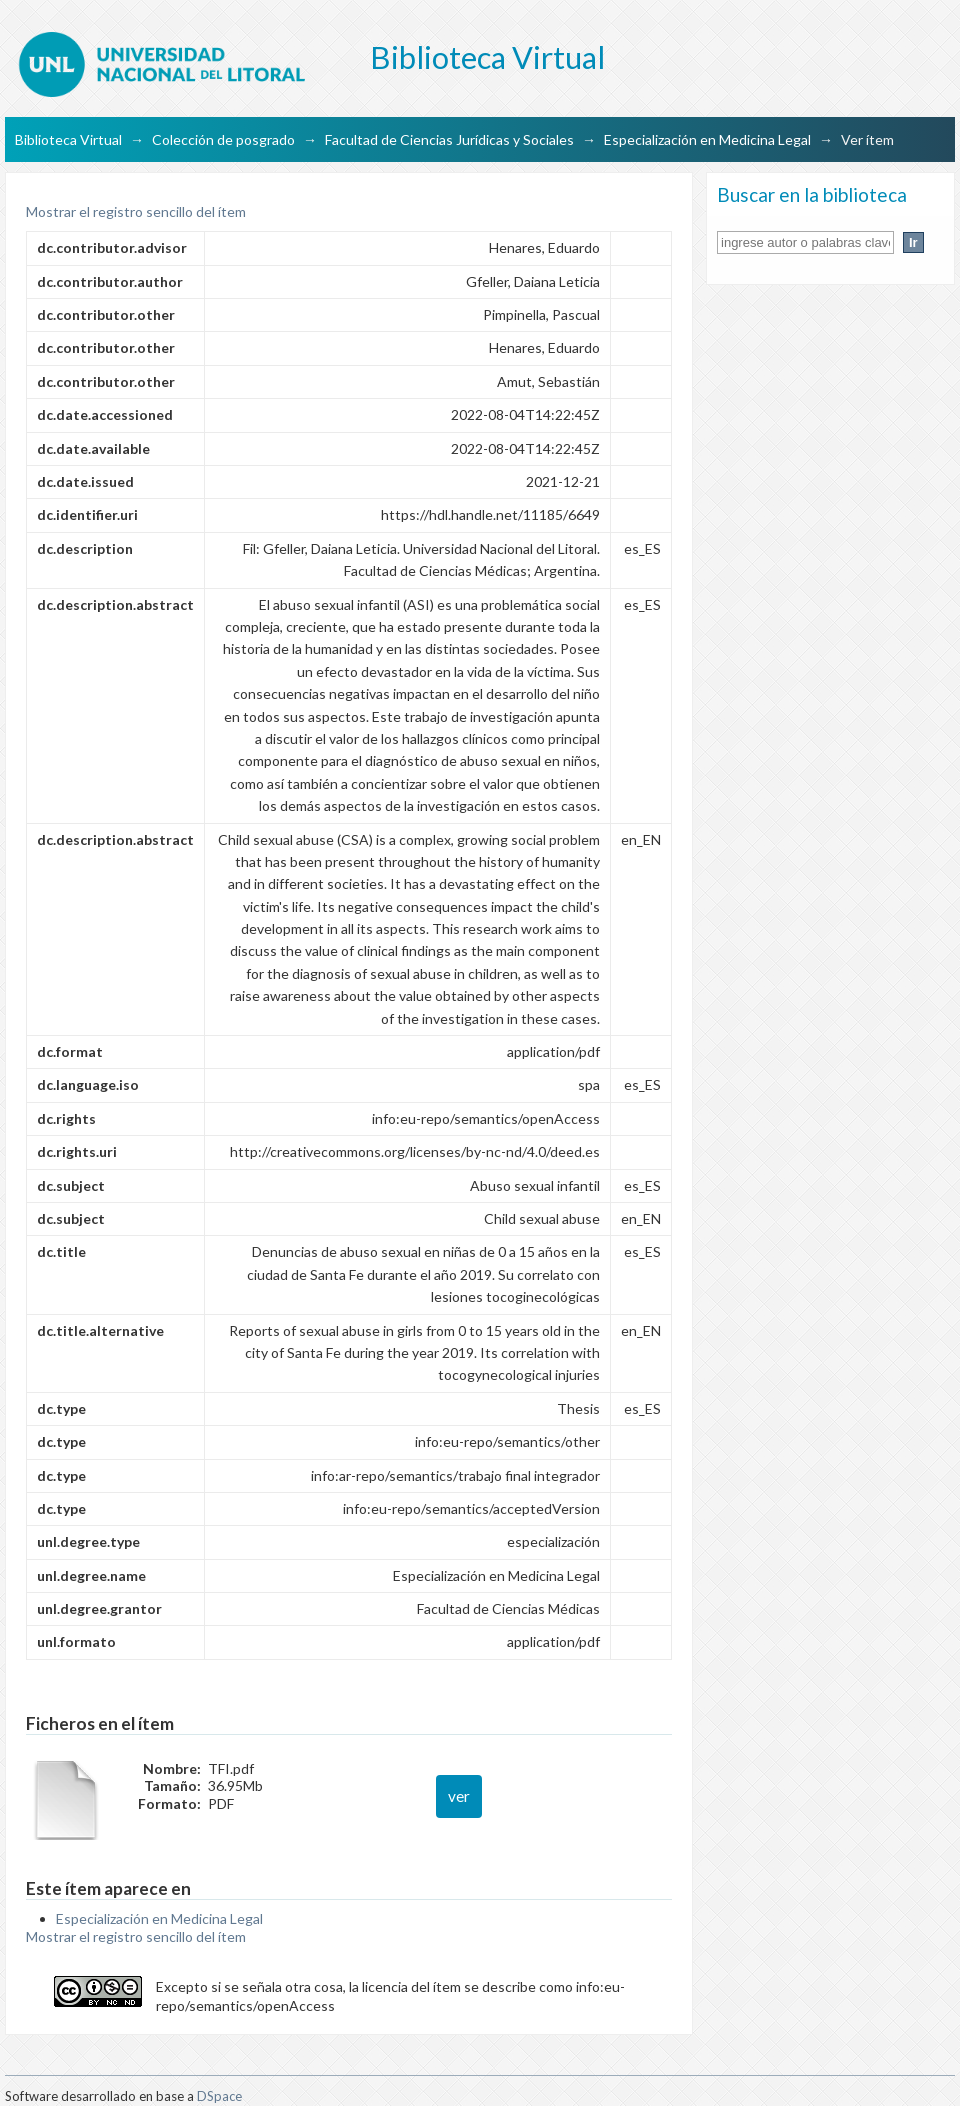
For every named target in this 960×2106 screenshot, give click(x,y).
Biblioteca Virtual (68, 139)
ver (459, 1796)
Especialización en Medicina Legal (707, 139)
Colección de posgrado (223, 139)
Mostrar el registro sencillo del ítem (136, 211)
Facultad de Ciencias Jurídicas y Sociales (449, 139)
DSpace (219, 2096)
